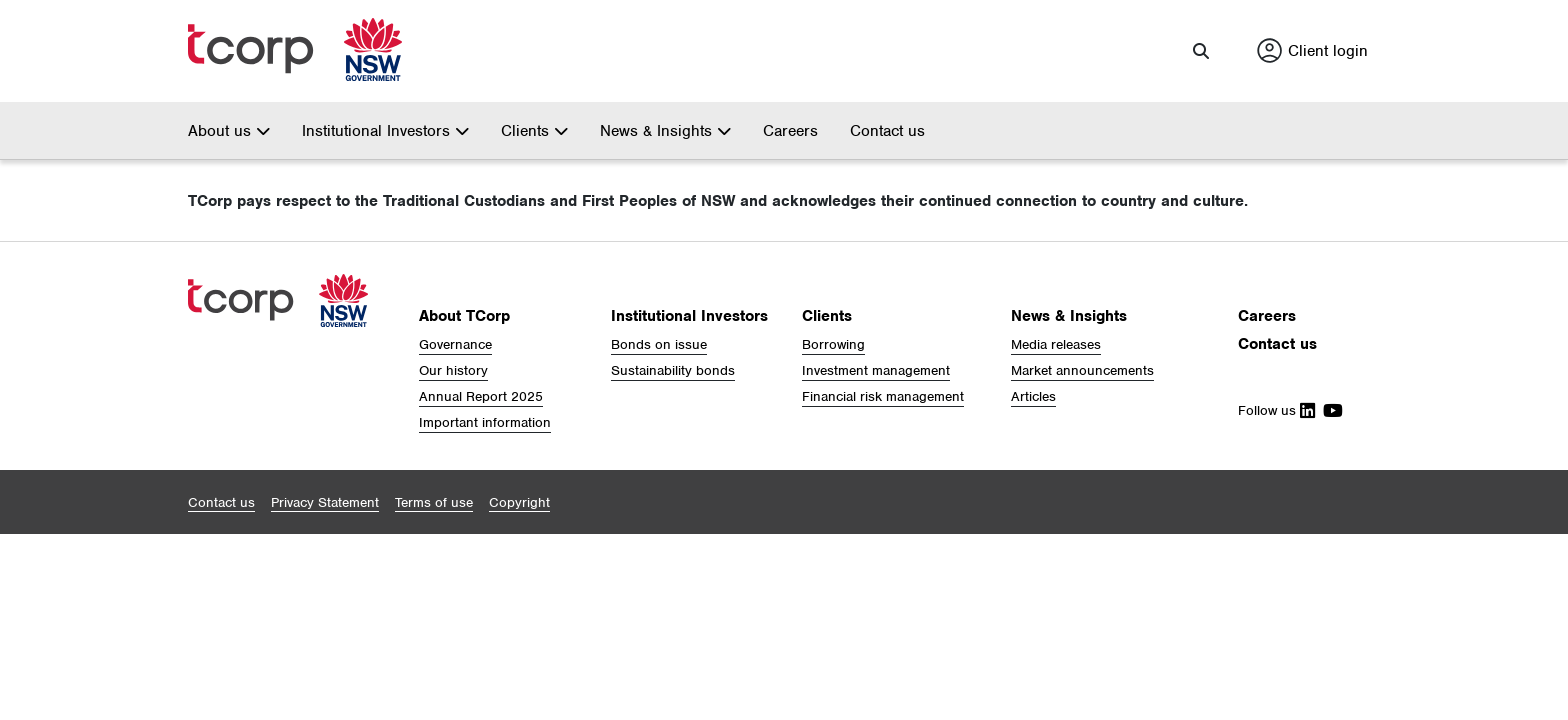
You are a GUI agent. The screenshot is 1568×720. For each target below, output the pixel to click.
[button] (1201, 50)
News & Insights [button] (665, 129)
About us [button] (229, 129)
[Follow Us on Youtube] (1329, 408)
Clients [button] (534, 129)
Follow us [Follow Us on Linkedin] (1276, 408)
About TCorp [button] (464, 314)
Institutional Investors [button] (385, 129)
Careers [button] (1267, 314)
